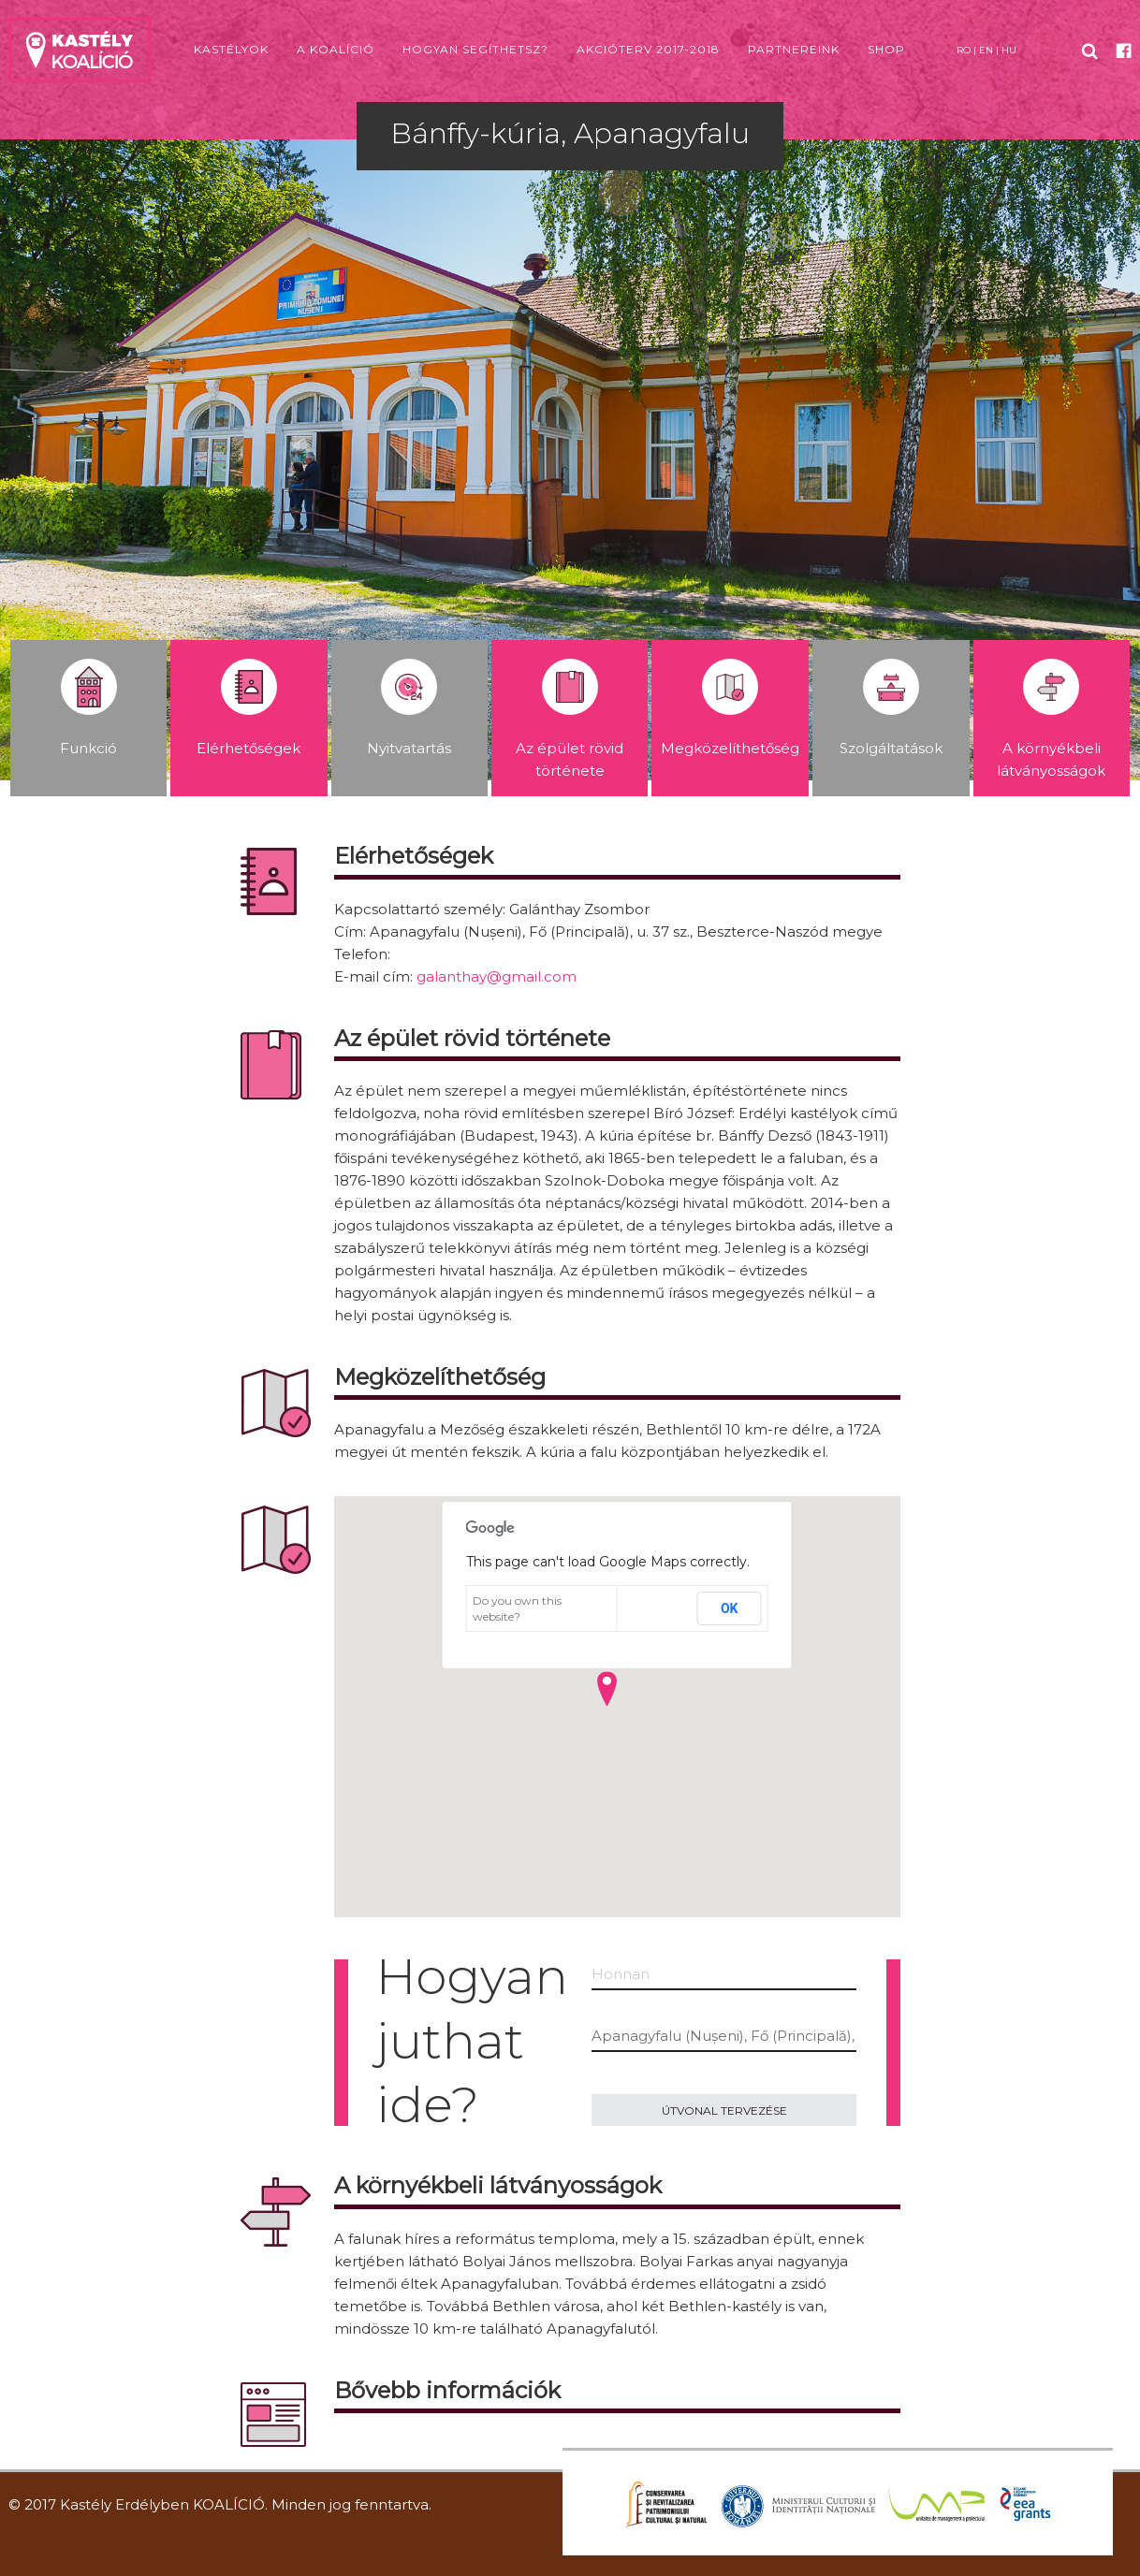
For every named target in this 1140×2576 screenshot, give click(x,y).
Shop (886, 49)
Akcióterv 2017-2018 (648, 49)
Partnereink (794, 49)
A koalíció (335, 49)
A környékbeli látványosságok (1051, 719)
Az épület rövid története (569, 719)
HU (1008, 50)
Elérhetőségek (248, 708)
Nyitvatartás (409, 708)
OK (729, 1608)
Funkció (88, 708)
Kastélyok (231, 49)
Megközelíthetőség (730, 708)
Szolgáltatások (891, 708)
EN (986, 50)
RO (964, 50)
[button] (607, 1689)
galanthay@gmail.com (497, 976)
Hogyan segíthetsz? (475, 49)
